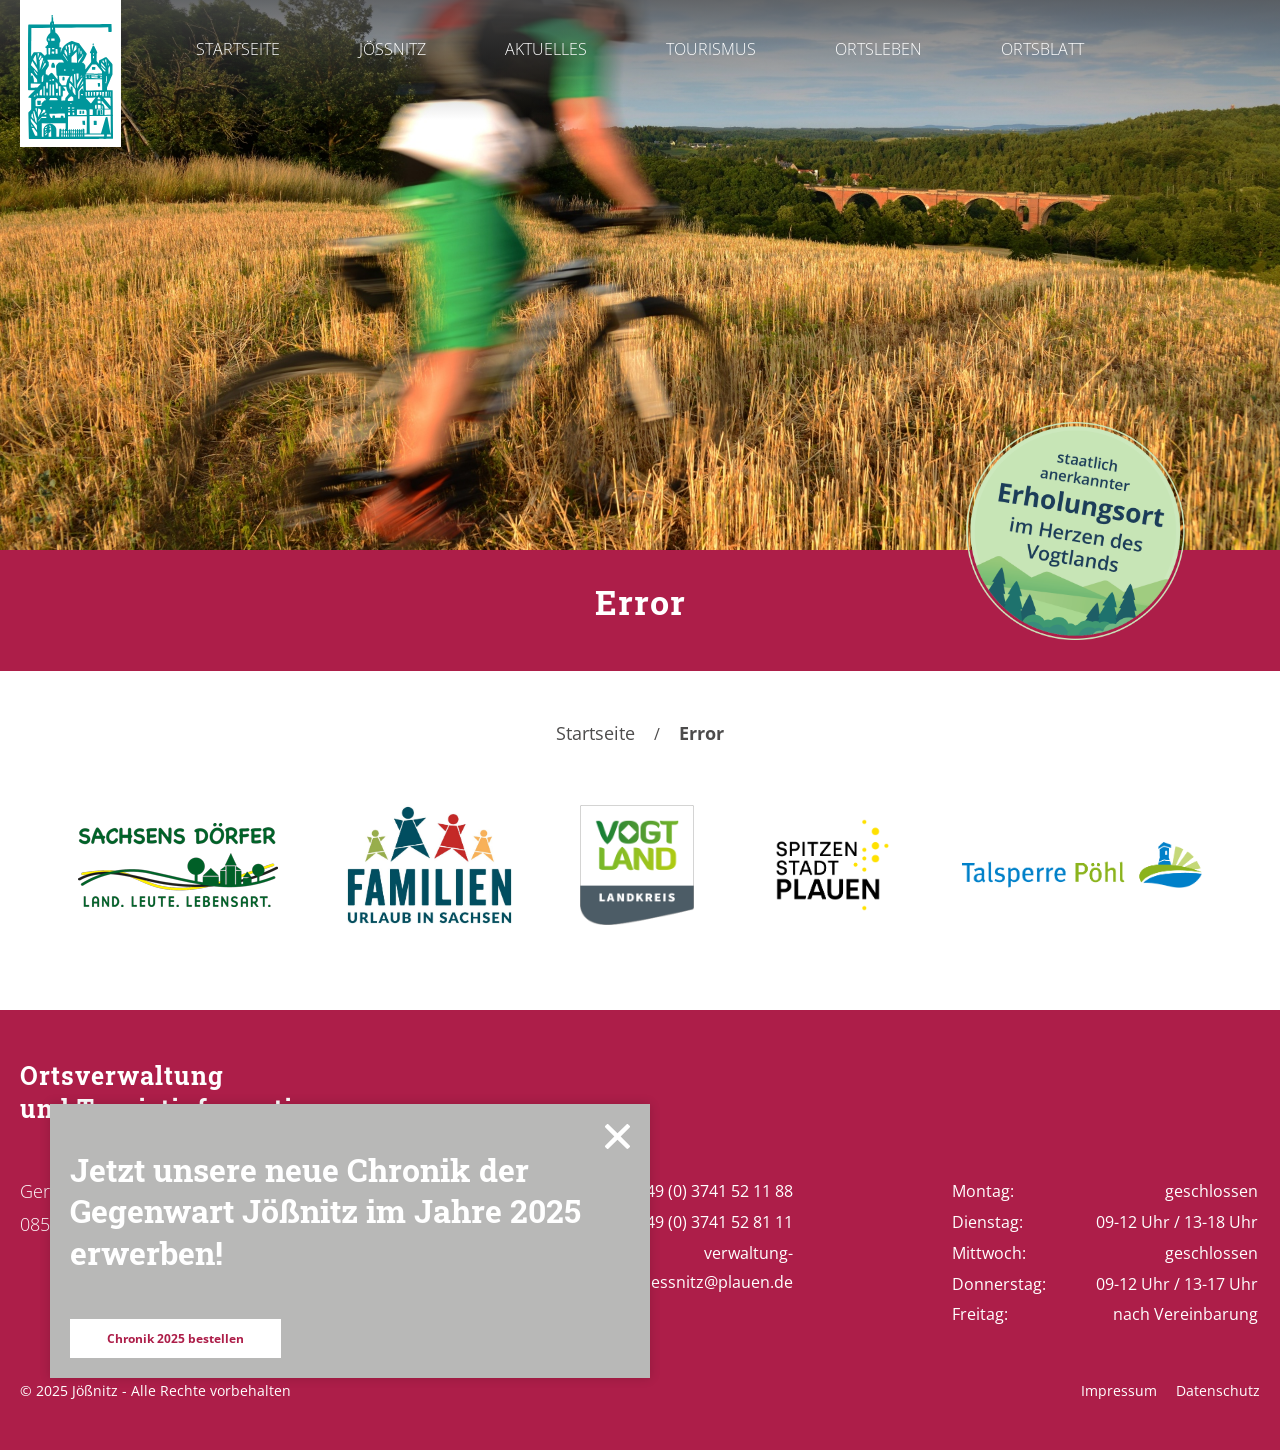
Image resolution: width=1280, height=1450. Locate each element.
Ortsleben (878, 49)
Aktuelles (546, 49)
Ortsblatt (1042, 49)
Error (701, 733)
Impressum (1119, 1390)
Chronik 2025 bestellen (175, 1338)
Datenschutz (1218, 1390)
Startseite (238, 49)
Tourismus (711, 49)
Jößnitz (392, 49)
